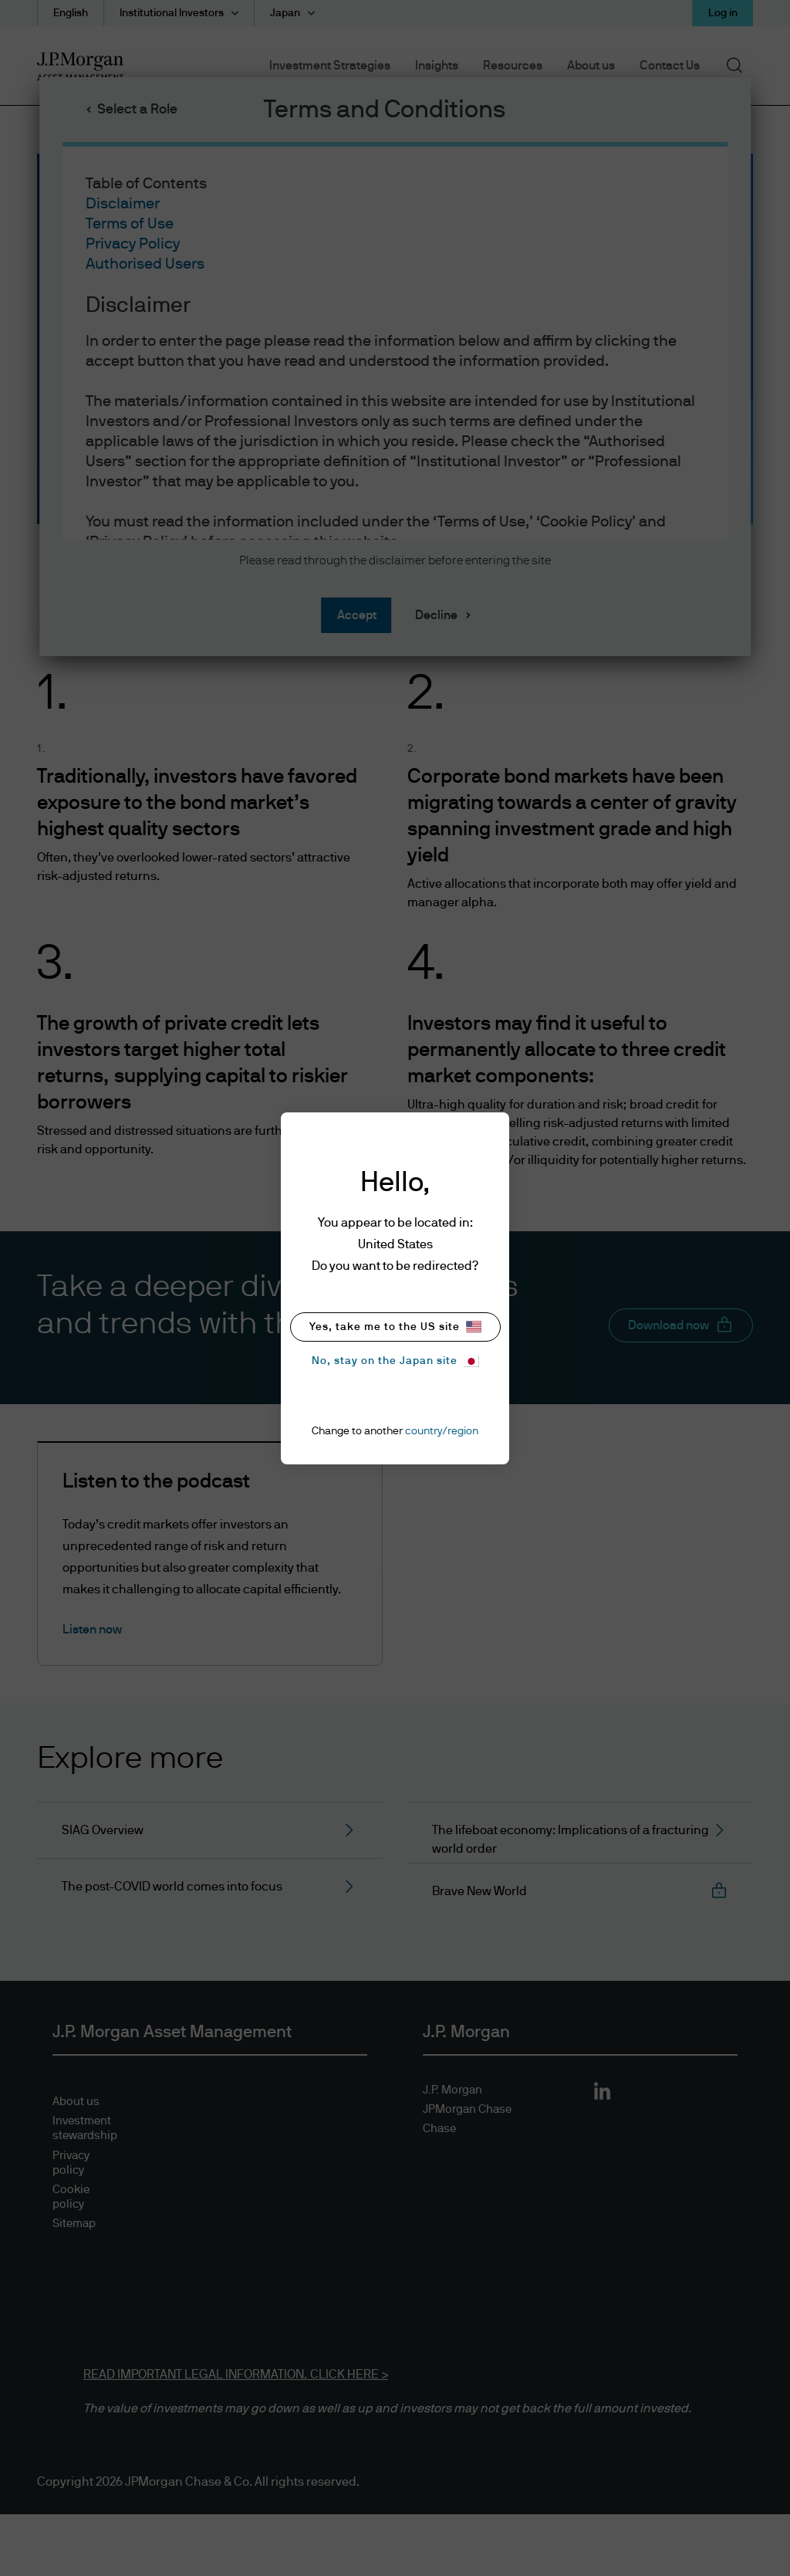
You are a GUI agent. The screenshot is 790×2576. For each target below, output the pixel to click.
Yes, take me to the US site (395, 1326)
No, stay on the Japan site (395, 1361)
